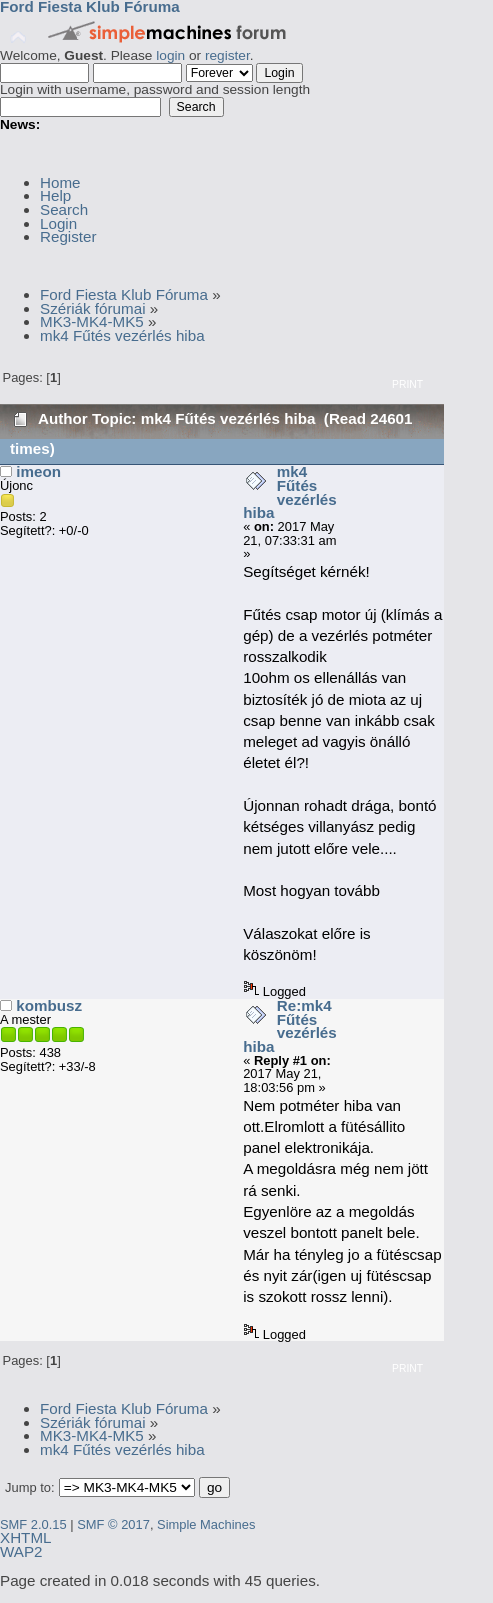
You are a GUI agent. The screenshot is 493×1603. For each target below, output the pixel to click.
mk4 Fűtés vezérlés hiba (290, 492)
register (227, 55)
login (170, 55)
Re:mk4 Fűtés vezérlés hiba (290, 1026)
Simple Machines (206, 1524)
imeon (38, 471)
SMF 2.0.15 (33, 1524)
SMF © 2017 (113, 1524)
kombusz (49, 1005)
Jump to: (30, 1487)
